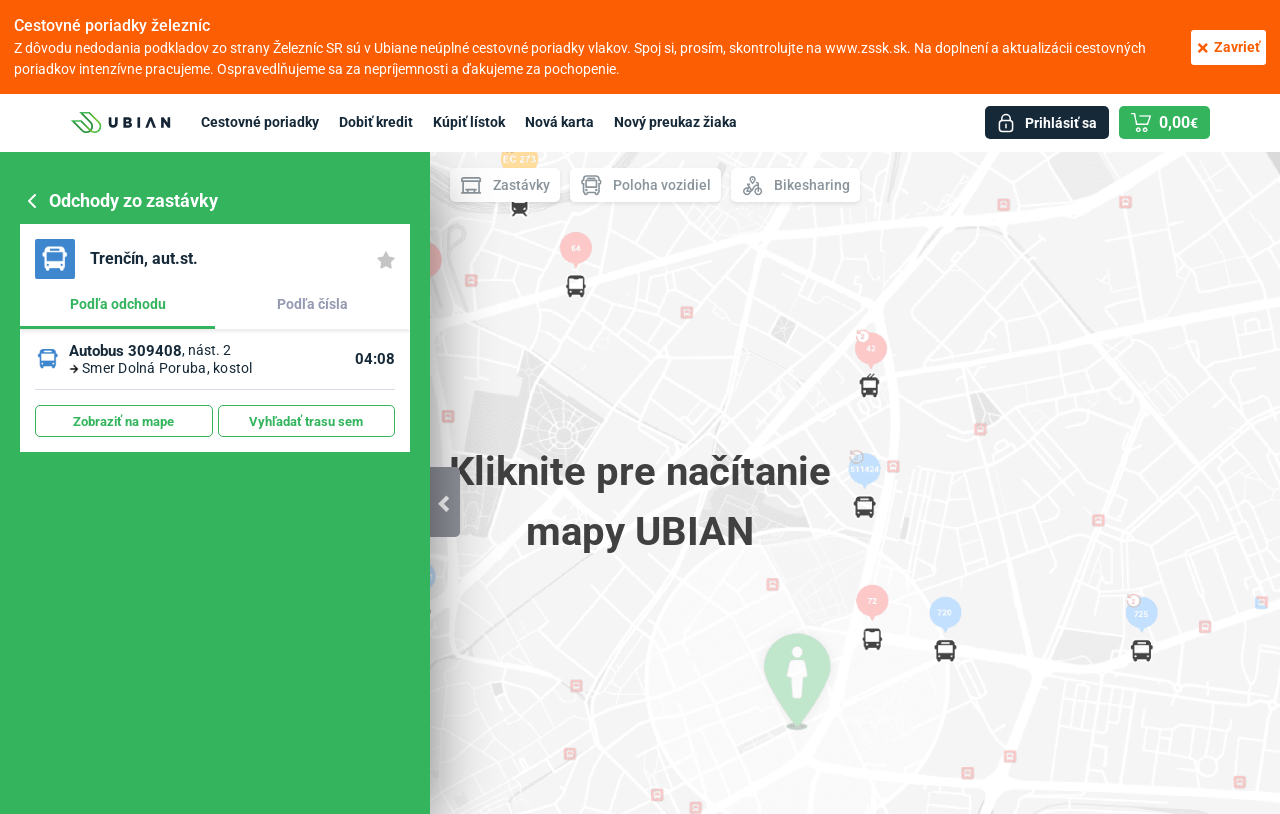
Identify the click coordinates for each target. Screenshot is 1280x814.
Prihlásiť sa (1061, 123)
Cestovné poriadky (260, 122)
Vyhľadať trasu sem (306, 421)
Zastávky (505, 185)
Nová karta (559, 122)
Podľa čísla (312, 304)
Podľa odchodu (118, 304)
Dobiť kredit (376, 122)
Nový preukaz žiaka (675, 122)
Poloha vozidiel (645, 185)
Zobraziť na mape (123, 421)
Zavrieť (1228, 47)
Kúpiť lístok (469, 122)
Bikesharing (795, 185)
